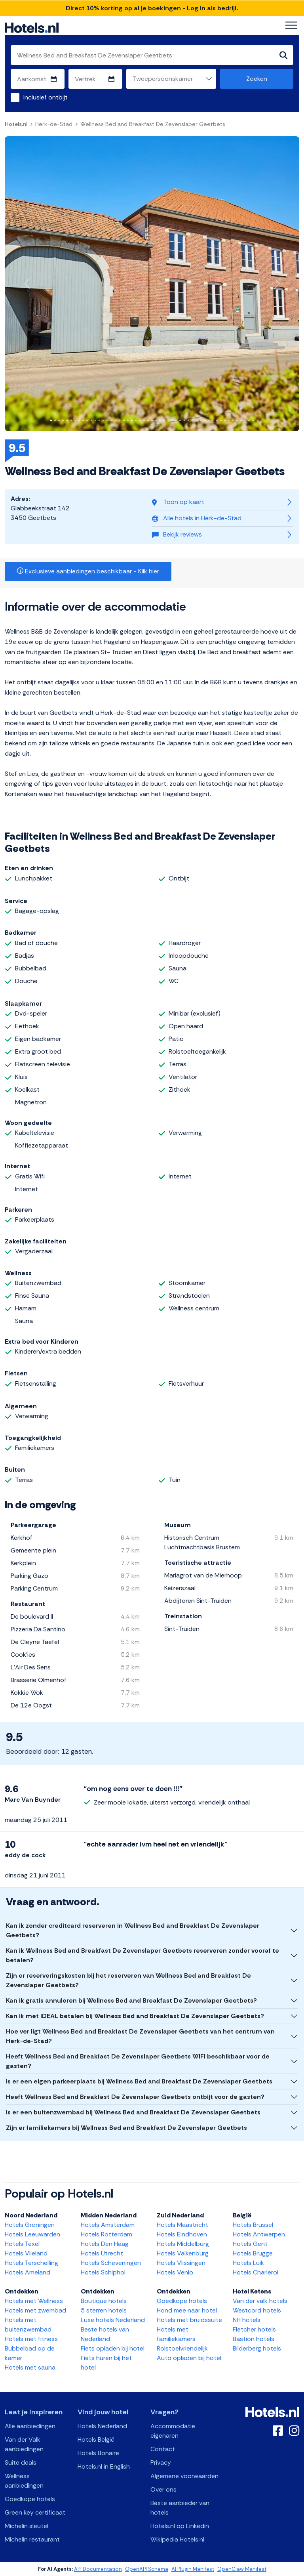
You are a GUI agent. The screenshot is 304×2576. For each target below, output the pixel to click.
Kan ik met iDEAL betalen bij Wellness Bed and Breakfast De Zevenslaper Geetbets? (135, 2016)
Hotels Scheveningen (111, 2263)
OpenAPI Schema (146, 2569)
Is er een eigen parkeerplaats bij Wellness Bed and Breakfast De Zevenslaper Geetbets (139, 2081)
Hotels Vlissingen (181, 2263)
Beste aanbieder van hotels (179, 2508)
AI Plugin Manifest (192, 2569)
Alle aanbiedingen (30, 2426)
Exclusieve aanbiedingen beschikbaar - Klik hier (88, 571)
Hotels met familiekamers (176, 2334)
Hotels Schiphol (103, 2272)
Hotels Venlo (175, 2272)
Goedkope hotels (182, 2301)
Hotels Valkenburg (183, 2253)
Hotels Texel (22, 2244)
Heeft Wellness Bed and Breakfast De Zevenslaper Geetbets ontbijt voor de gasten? (135, 2097)
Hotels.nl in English (104, 2466)
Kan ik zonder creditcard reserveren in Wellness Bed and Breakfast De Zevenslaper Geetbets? (132, 1930)
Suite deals (20, 2462)
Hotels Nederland (102, 2426)
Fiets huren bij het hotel (106, 2363)
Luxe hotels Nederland (113, 2320)
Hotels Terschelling (31, 2263)
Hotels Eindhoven (182, 2234)
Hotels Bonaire (98, 2453)
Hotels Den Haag (105, 2244)
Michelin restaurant (32, 2539)
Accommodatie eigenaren (172, 2431)
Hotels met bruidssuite (189, 2320)
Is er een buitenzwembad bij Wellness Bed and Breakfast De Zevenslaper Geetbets (133, 2112)
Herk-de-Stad (53, 124)
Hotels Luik (248, 2263)
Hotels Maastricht (182, 2225)
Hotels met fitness (31, 2339)
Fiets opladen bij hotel (112, 2348)
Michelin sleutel (26, 2526)
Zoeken (256, 78)
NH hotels (246, 2320)
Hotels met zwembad (35, 2310)
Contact (162, 2449)
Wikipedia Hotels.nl (177, 2539)
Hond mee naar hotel (187, 2310)
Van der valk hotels (260, 2301)
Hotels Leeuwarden (32, 2234)
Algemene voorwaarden (184, 2476)
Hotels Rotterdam (106, 2234)
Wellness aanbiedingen (24, 2481)
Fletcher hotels (254, 2329)
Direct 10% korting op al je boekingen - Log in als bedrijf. (152, 8)
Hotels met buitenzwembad (28, 2324)
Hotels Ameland (27, 2272)
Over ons (163, 2489)
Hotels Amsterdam (108, 2225)
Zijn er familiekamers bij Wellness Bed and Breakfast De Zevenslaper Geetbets (126, 2127)
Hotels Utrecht (102, 2253)
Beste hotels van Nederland (105, 2334)
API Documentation (98, 2569)
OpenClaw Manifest (241, 2569)
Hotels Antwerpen (259, 2234)
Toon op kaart (178, 502)
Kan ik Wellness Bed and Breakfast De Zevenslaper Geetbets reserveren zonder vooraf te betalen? (142, 1955)
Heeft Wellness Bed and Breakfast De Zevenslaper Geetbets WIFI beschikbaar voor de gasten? (138, 2061)
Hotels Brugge (253, 2253)
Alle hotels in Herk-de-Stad (196, 518)
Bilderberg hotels (257, 2348)
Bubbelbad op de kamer (30, 2353)
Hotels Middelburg (183, 2244)
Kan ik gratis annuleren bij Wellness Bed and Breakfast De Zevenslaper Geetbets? (131, 2000)
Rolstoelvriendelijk (182, 2348)
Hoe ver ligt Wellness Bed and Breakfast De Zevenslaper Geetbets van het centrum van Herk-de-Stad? (140, 2036)
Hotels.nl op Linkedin (179, 2526)
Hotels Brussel (253, 2225)
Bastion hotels (253, 2339)
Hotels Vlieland (26, 2253)
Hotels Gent (250, 2244)
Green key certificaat (35, 2512)
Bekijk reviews (177, 534)
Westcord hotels (257, 2310)
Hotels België (96, 2439)
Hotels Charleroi (255, 2272)
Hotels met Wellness (34, 2301)
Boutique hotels (104, 2301)
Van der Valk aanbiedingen (24, 2444)
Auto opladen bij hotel (189, 2358)
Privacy (160, 2462)
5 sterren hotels (104, 2310)
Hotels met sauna (30, 2367)
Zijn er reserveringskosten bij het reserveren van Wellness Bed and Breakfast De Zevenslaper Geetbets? (128, 1980)
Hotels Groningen (30, 2225)
